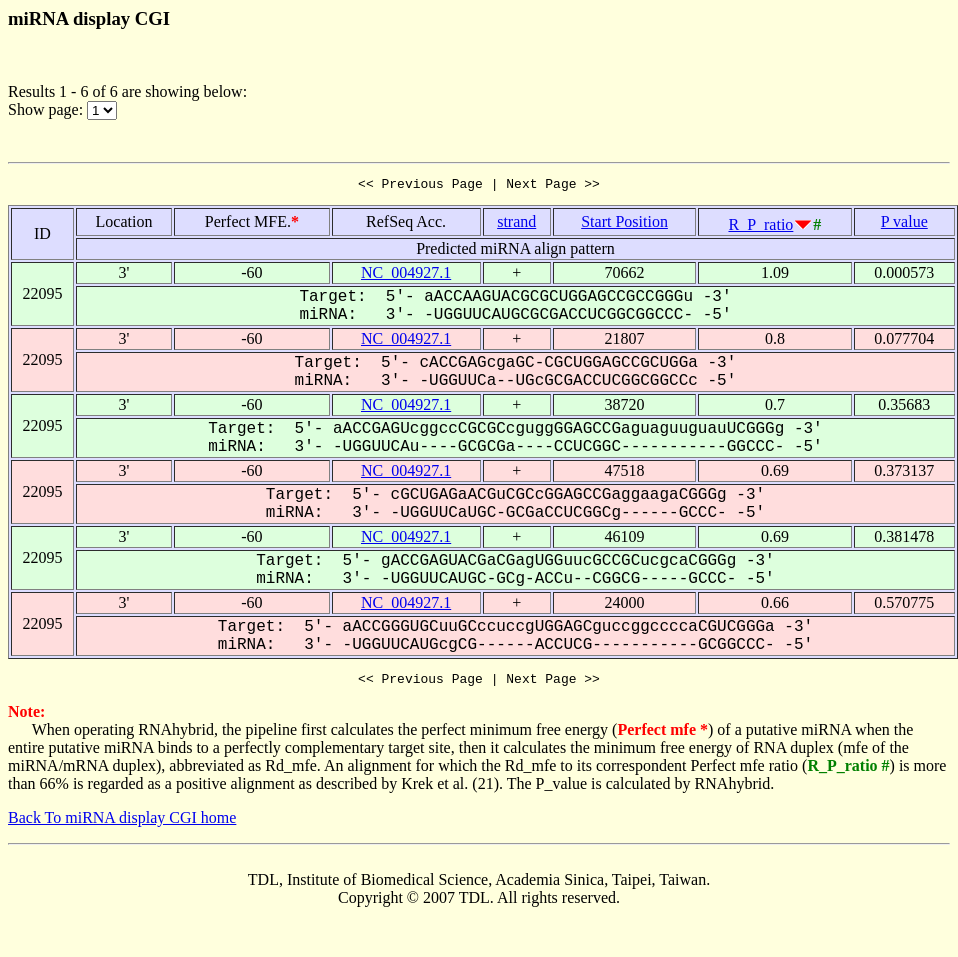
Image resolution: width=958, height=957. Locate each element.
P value (904, 224)
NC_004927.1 (406, 275)
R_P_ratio (760, 227)
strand (516, 224)
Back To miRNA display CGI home (122, 823)
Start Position (624, 224)
